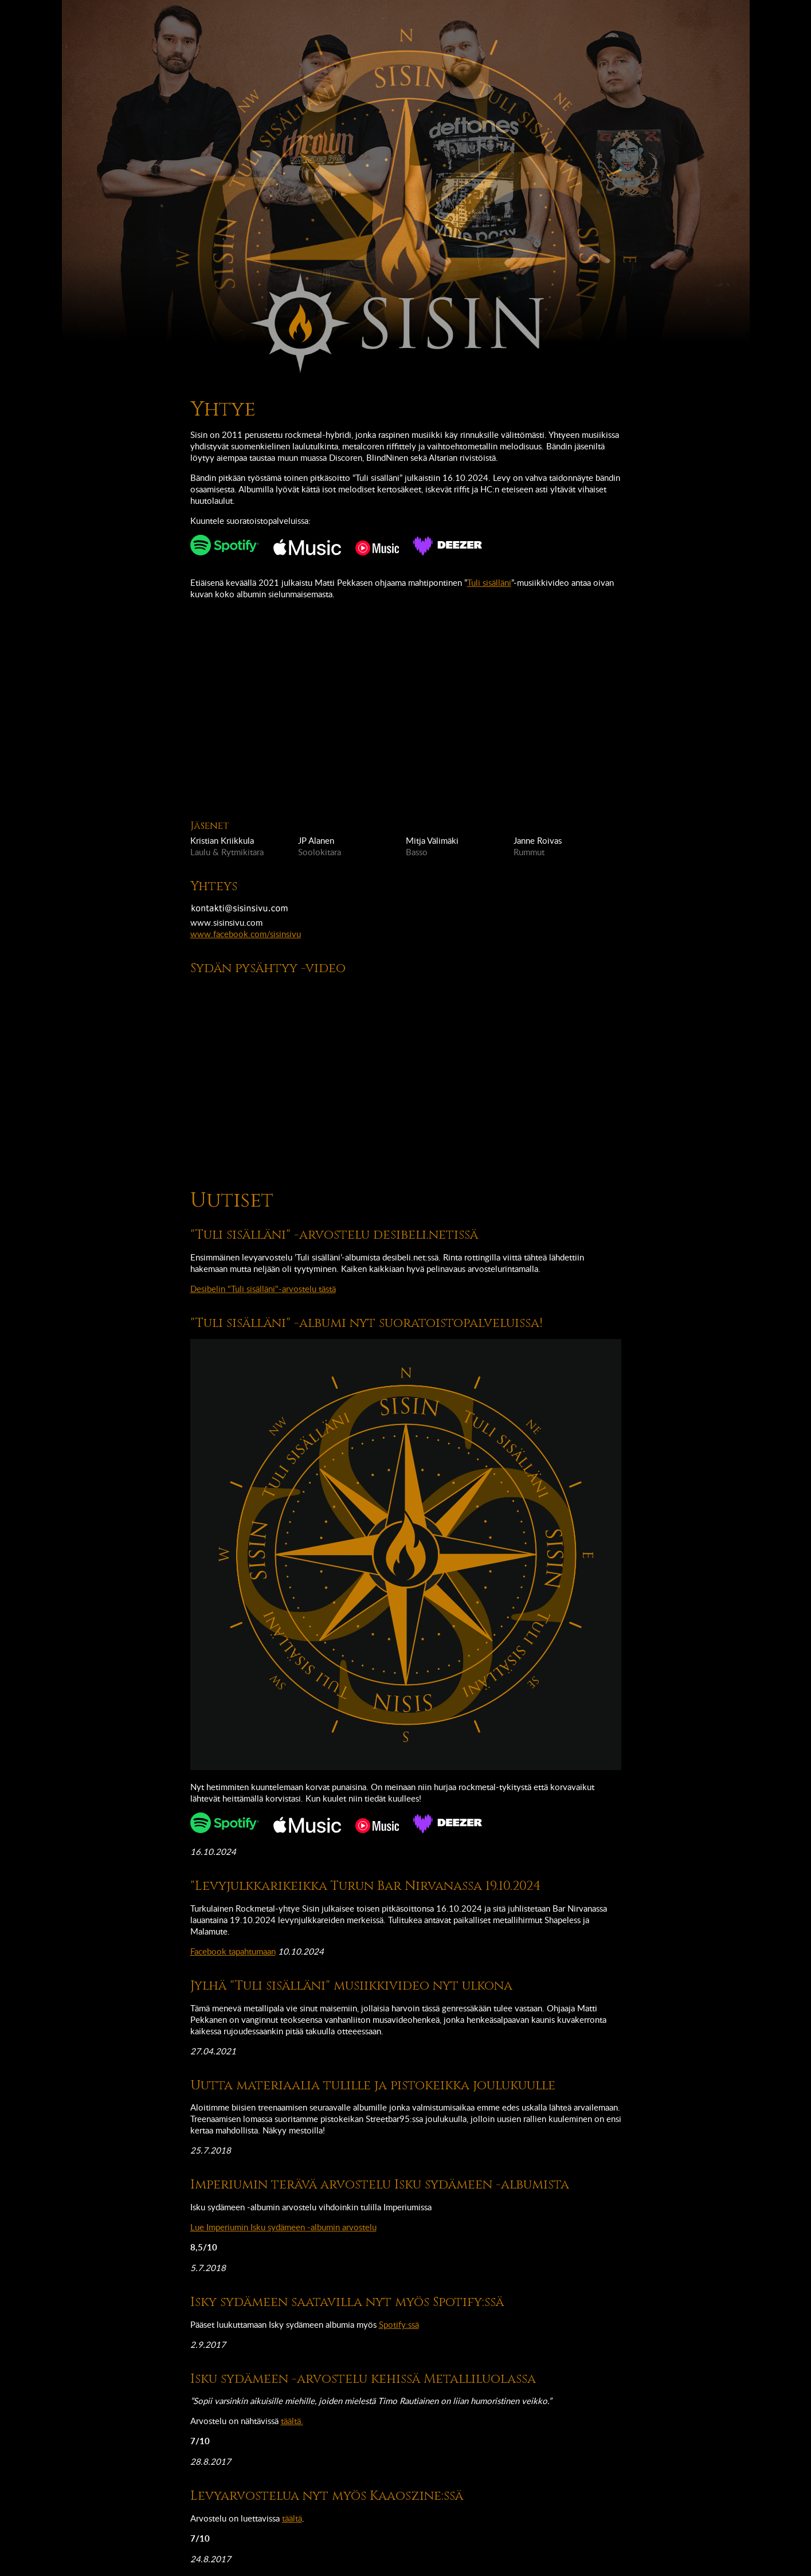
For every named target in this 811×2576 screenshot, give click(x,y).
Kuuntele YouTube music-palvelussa (377, 548)
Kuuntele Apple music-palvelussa (307, 547)
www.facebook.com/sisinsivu (245, 933)
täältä (292, 2518)
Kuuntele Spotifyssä (224, 545)
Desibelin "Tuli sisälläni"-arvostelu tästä (263, 1288)
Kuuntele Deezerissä (447, 546)
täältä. (292, 2420)
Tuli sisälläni (489, 582)
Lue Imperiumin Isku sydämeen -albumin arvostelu (283, 2227)
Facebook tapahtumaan (233, 1951)
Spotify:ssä (399, 2324)
